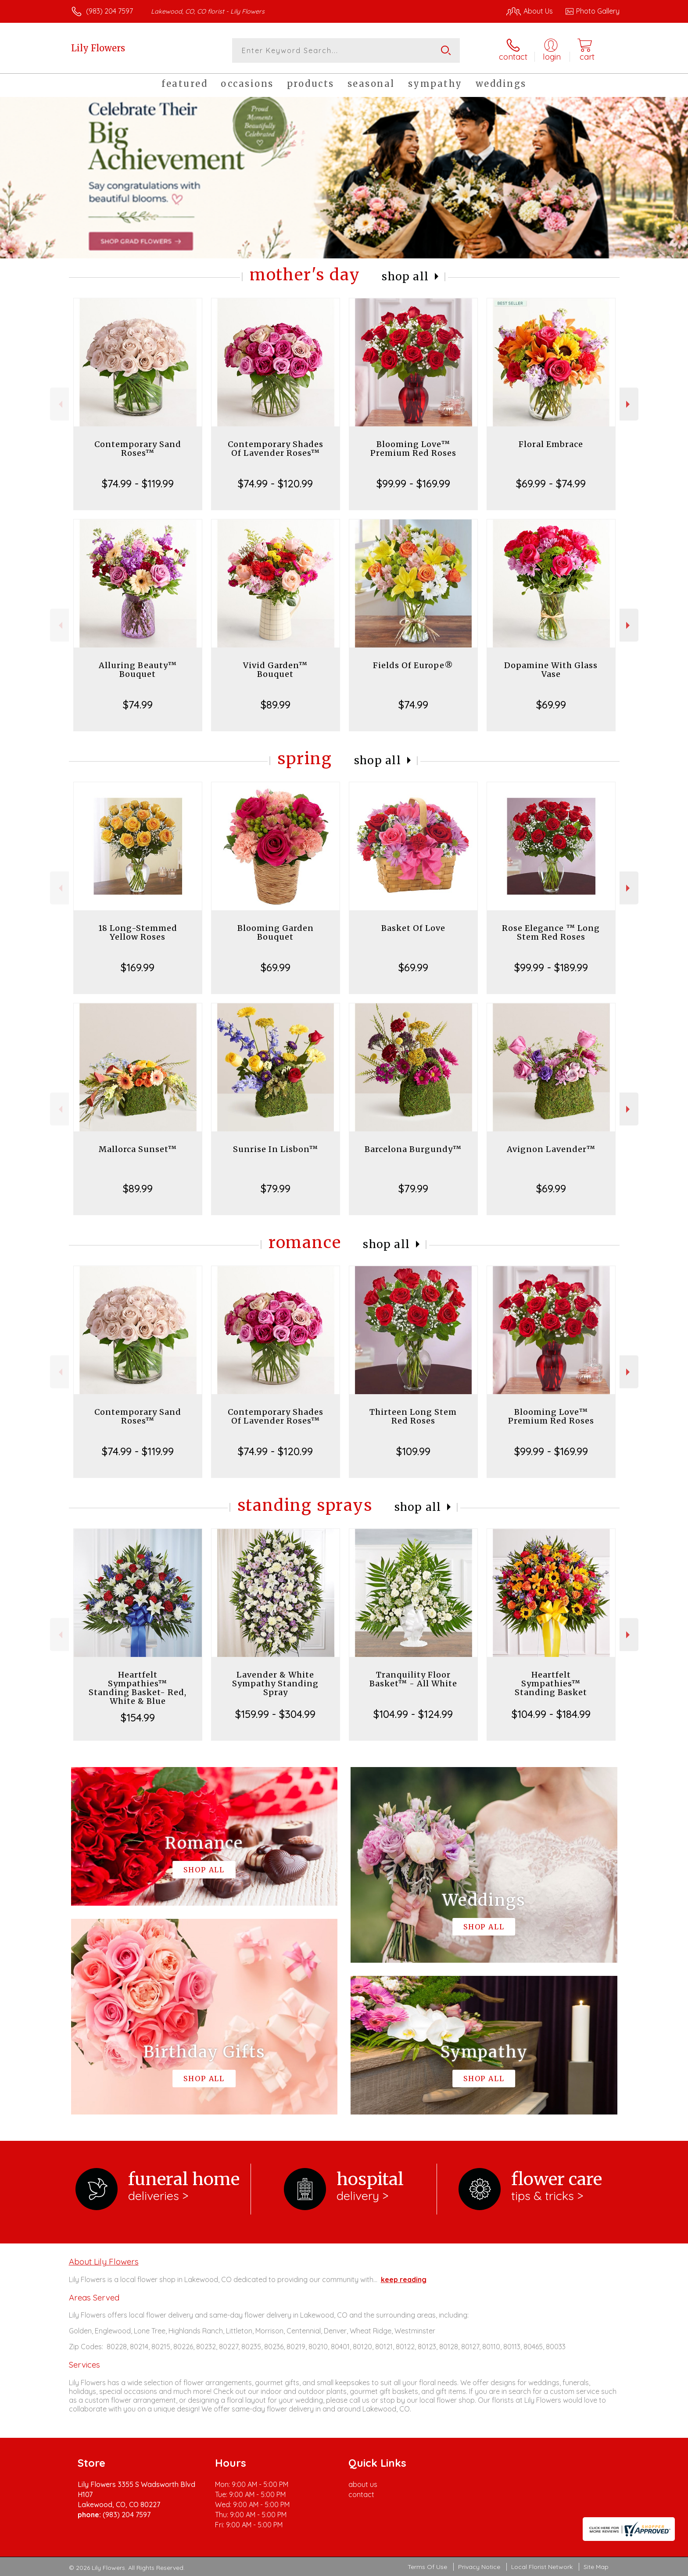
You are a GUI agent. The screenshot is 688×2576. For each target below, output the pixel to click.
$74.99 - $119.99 (138, 483)
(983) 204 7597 (109, 11)
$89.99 (275, 704)
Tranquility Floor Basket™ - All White (413, 1679)
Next (629, 404)
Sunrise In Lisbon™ (275, 1149)
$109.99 (413, 1451)
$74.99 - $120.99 (275, 483)
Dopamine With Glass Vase (551, 669)
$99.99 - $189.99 (551, 967)
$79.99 (275, 1188)
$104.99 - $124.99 (413, 1714)
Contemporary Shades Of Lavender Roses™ (275, 448)
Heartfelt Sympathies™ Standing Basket (551, 1683)
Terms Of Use (427, 2567)
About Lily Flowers (104, 2261)
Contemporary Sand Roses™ (137, 448)
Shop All (405, 276)
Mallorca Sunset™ (138, 1149)
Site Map (596, 2567)
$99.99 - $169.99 (413, 483)
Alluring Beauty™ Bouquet (138, 669)
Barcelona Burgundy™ (413, 1149)
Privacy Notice (479, 2567)
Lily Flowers (98, 48)
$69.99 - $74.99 (551, 483)
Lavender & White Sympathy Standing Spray (275, 1683)
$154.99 (138, 1717)
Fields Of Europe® (413, 665)
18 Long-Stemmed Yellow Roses (137, 932)
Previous (59, 404)
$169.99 (137, 967)
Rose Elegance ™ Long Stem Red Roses (551, 932)
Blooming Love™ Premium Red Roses (413, 448)
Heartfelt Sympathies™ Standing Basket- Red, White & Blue (137, 1688)
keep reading (403, 2279)
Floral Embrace (551, 444)
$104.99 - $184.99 (551, 1714)
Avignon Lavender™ (551, 1149)
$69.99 (551, 704)
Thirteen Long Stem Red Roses (413, 1416)
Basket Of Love (413, 928)
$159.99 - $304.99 (275, 1714)
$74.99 (138, 704)
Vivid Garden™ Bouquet (275, 669)
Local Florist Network (542, 2567)
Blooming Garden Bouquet (275, 932)
